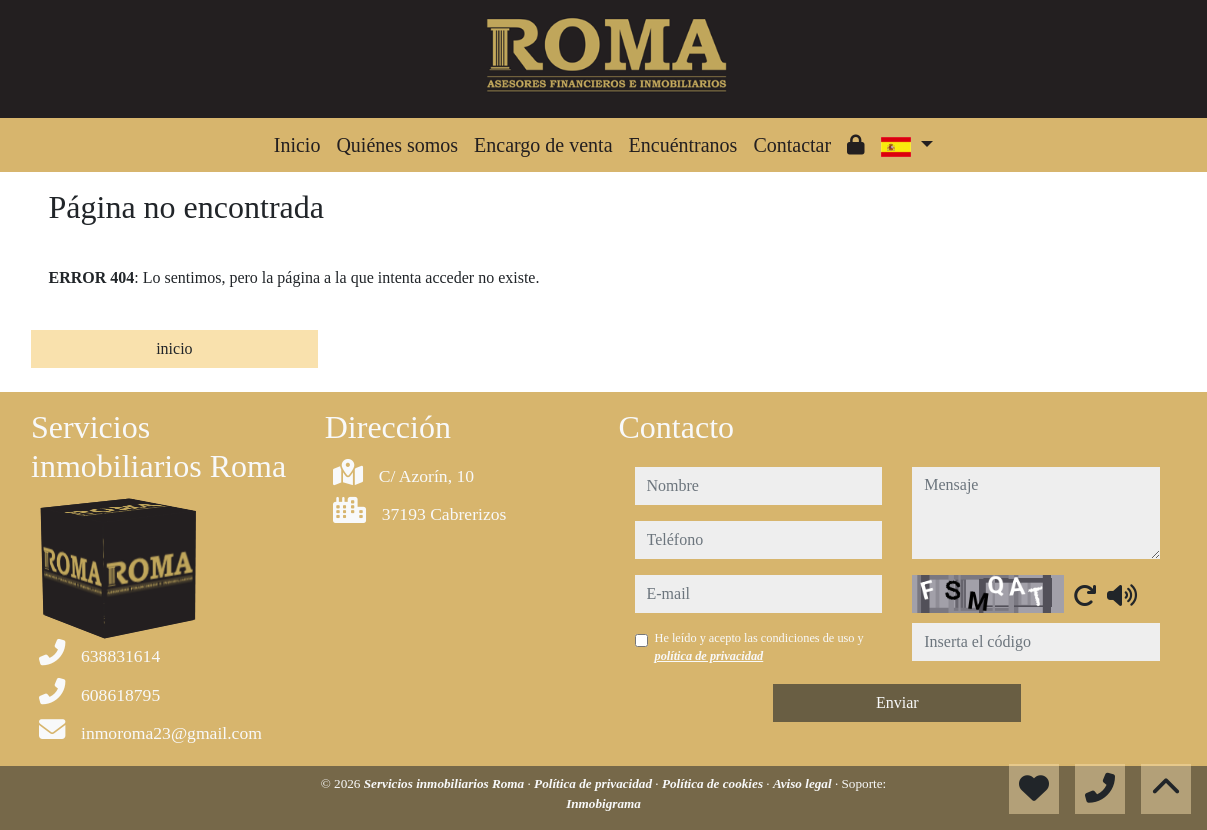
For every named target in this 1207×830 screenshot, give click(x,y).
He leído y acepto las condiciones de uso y (759, 647)
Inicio (297, 145)
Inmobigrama (603, 803)
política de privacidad (709, 656)
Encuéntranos (683, 145)
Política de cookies (714, 783)
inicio (174, 348)
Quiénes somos (397, 145)
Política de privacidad (594, 783)
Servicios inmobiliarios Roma (446, 783)
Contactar (792, 145)
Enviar (897, 702)
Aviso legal (804, 783)
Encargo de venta (543, 145)
